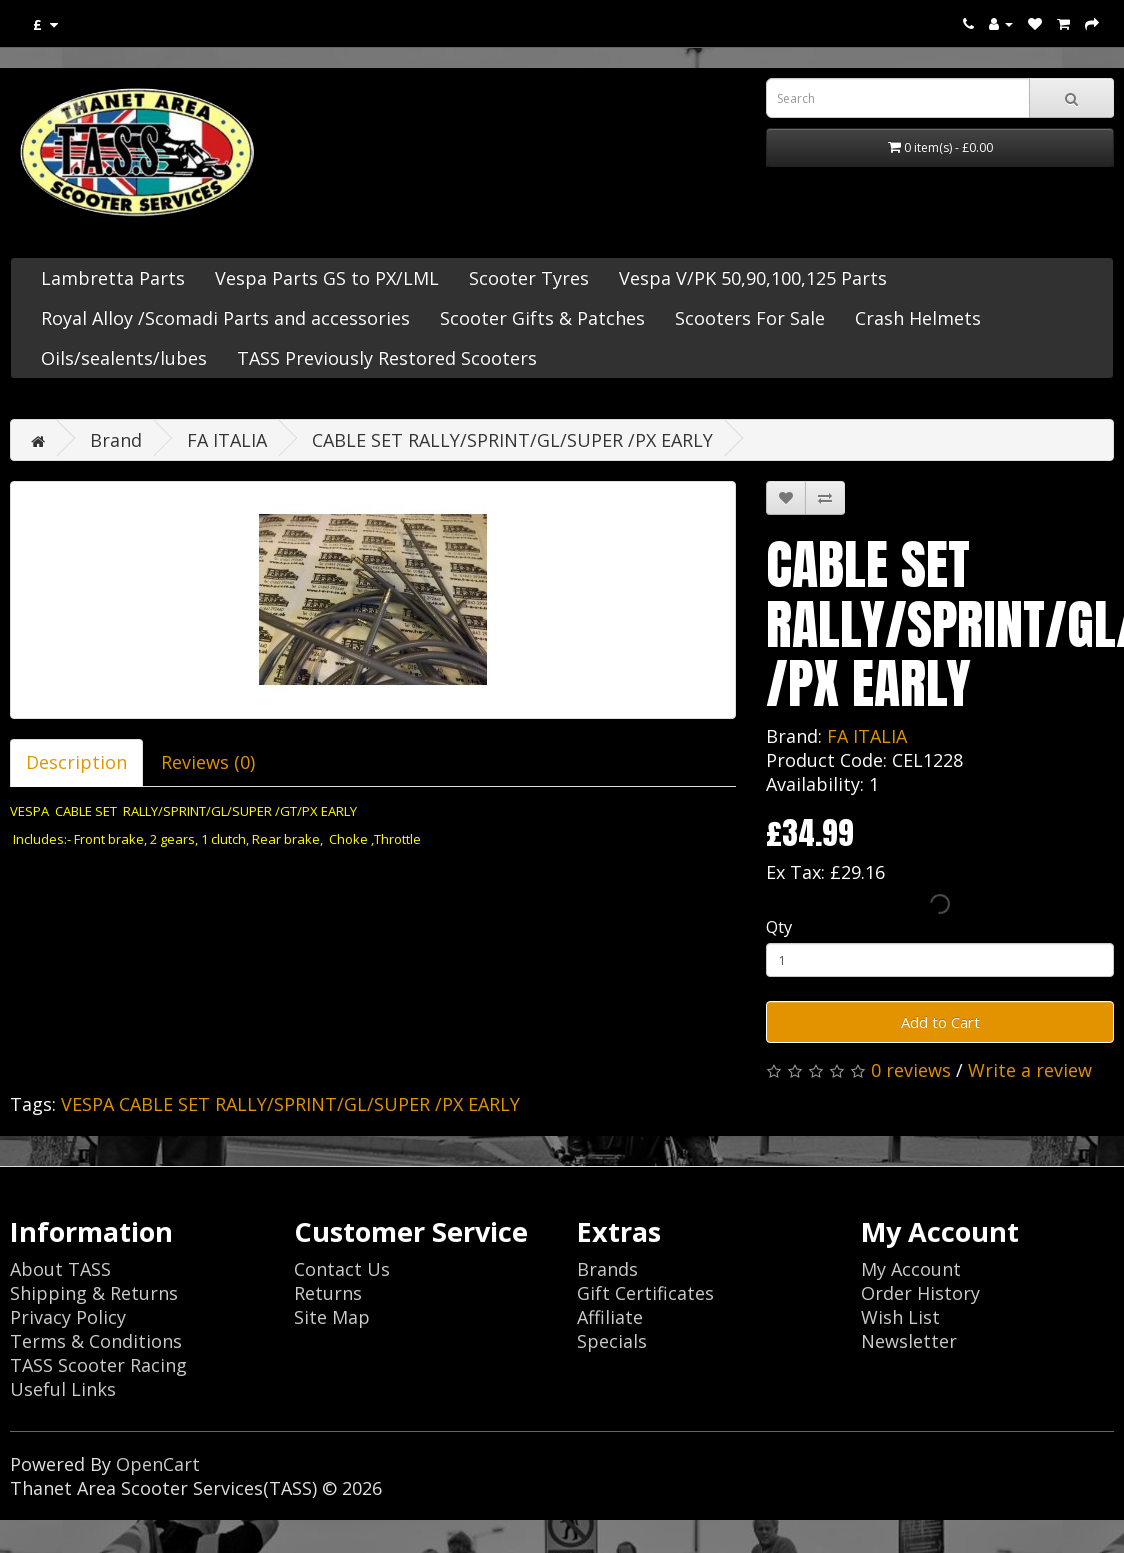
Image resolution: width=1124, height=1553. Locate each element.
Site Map (332, 1317)
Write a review (1030, 1070)
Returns (328, 1293)
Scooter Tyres (529, 278)
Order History (920, 1293)
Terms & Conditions (96, 1341)
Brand (116, 440)
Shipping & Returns (94, 1293)
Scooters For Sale (750, 318)
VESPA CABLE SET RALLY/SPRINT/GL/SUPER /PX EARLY (290, 1104)
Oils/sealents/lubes (124, 358)
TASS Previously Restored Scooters (387, 358)
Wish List (900, 1317)
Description (76, 762)
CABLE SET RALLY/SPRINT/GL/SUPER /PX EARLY (512, 440)
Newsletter (909, 1341)
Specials (612, 1341)
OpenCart (158, 1464)
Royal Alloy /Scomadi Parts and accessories (225, 318)
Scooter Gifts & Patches (542, 318)
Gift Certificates (645, 1293)
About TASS (60, 1269)
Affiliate (610, 1317)
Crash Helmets (918, 318)
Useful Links (63, 1389)
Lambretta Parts (113, 278)
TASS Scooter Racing (98, 1365)
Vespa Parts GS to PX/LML (327, 278)
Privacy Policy (68, 1317)
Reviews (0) (208, 762)
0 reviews (911, 1070)
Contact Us (342, 1269)
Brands (607, 1269)
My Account (911, 1269)
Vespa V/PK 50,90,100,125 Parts (753, 278)
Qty (779, 926)
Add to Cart (940, 1022)
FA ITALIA (227, 440)
